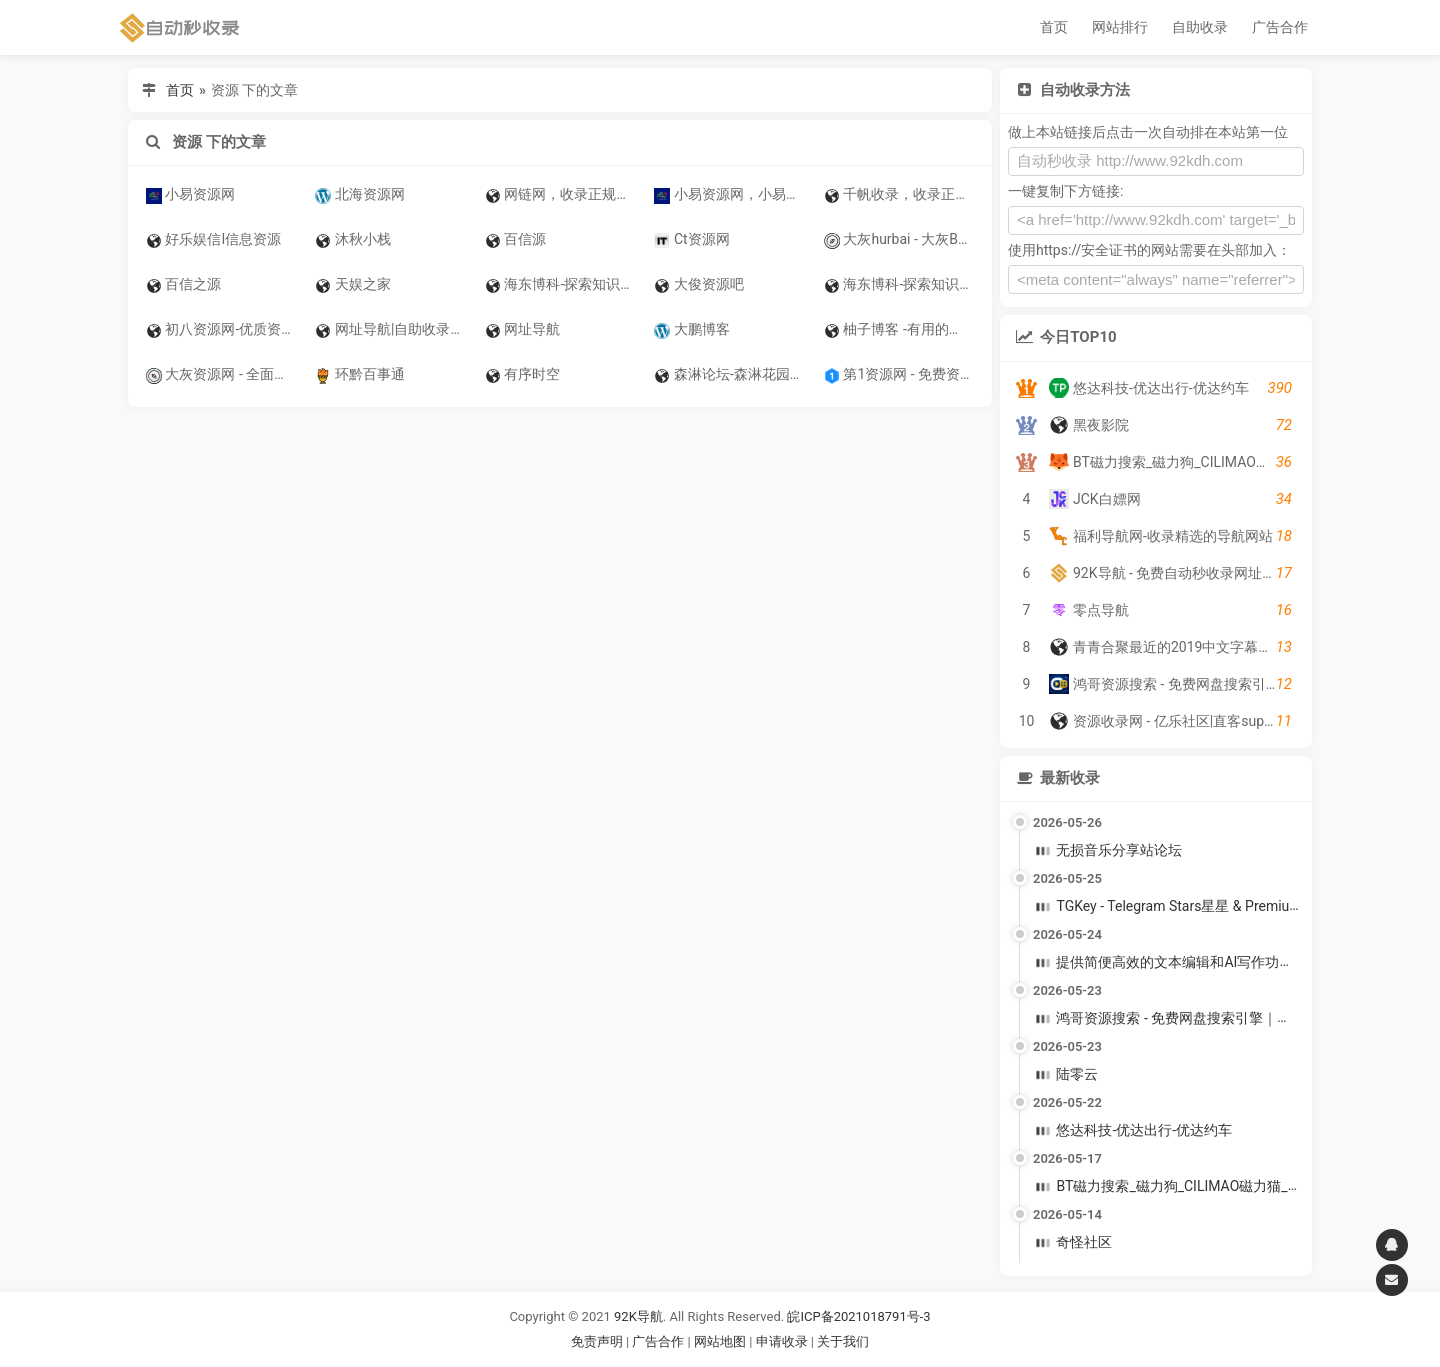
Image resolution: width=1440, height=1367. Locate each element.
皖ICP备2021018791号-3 (858, 1316)
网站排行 (1120, 27)
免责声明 (597, 1341)
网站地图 (721, 1341)
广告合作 (1280, 27)
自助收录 (1200, 27)
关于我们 (843, 1341)
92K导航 (638, 1316)
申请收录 (782, 1341)
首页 (1054, 27)
